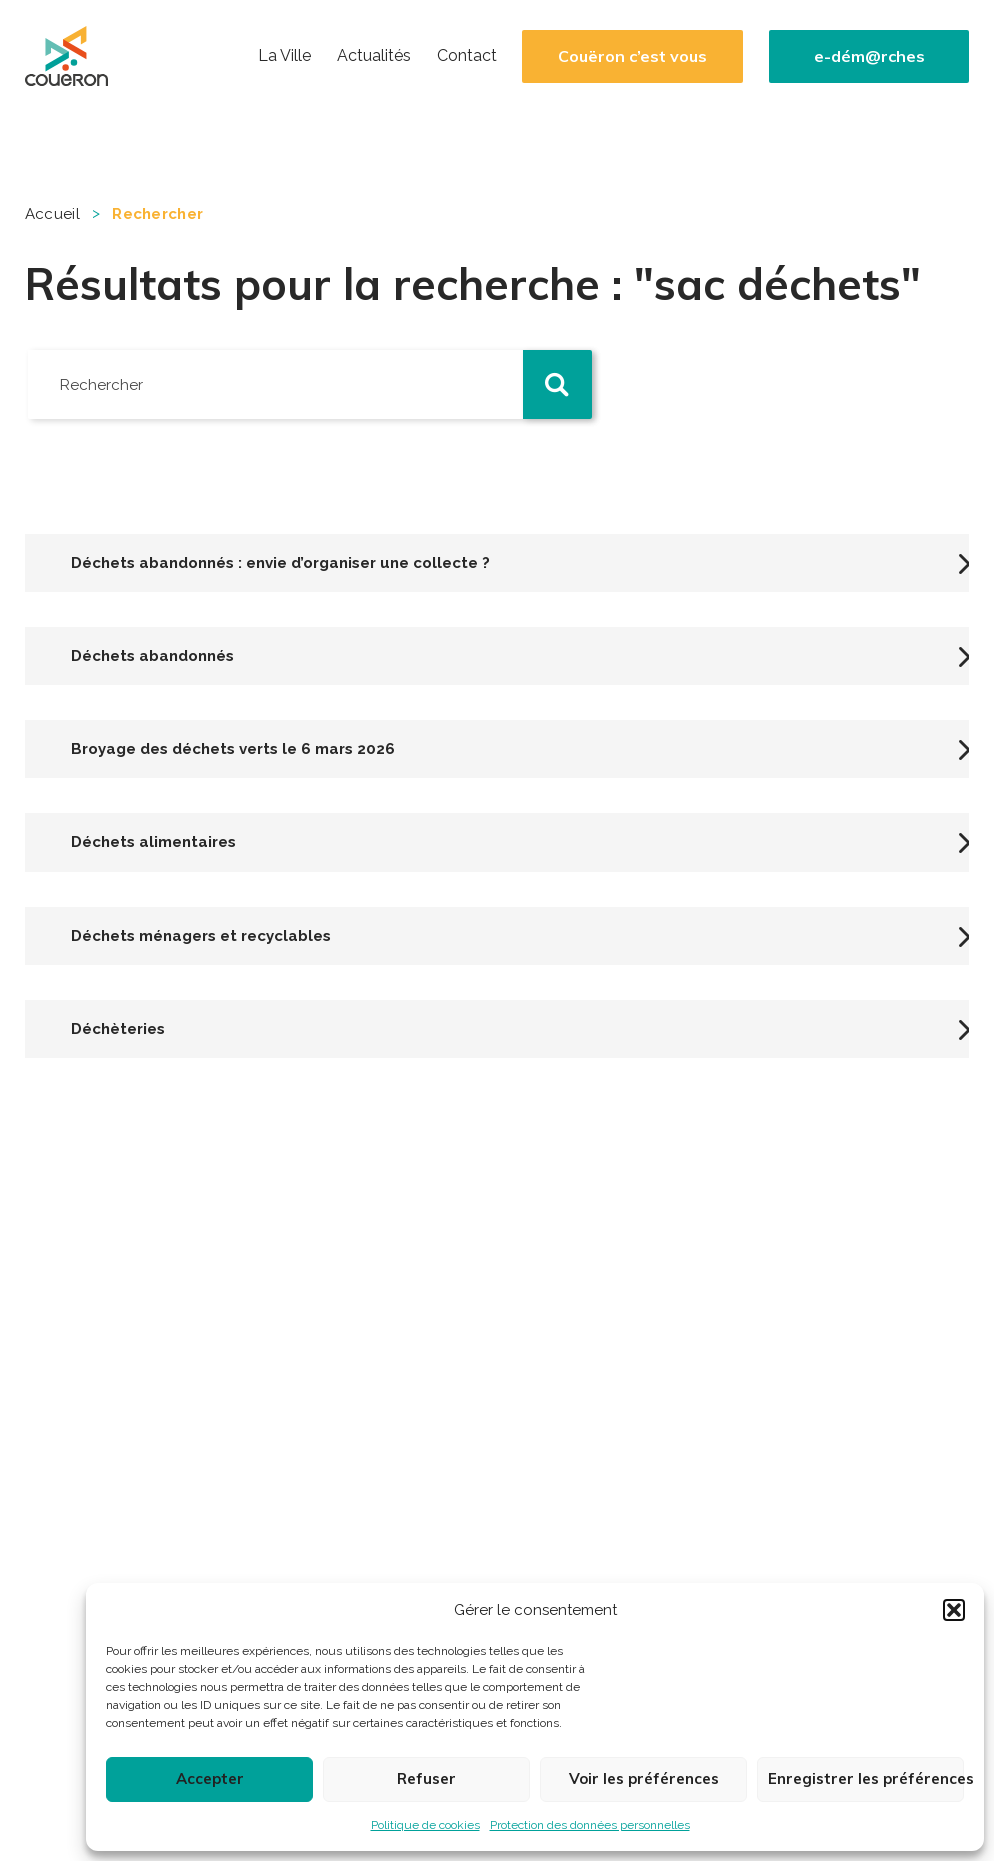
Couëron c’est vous (632, 56)
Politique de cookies (425, 1825)
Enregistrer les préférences (866, 1778)
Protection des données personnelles (590, 1825)
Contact (467, 56)
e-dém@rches (869, 56)
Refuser (426, 1778)
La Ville (284, 56)
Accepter (210, 1778)
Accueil (52, 214)
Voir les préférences (644, 1778)
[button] (954, 1610)
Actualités (374, 56)
